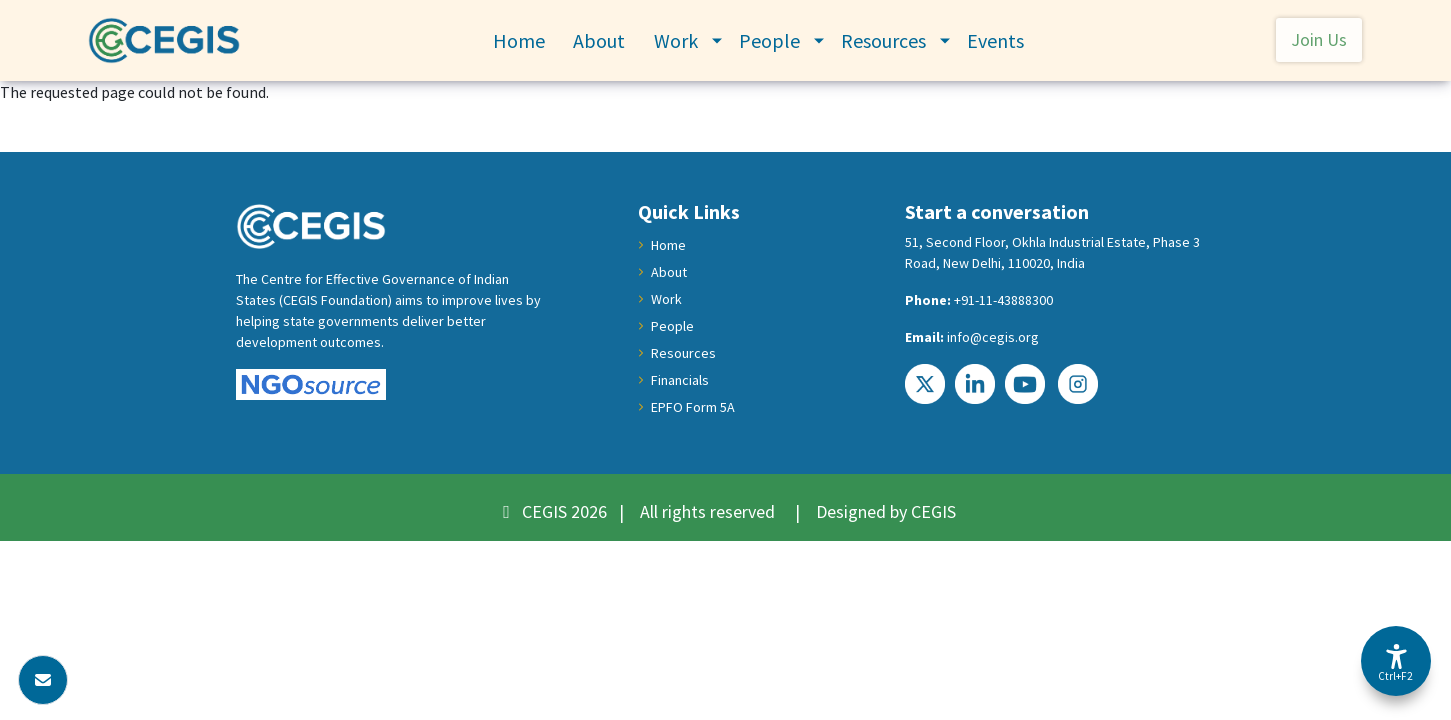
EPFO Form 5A (693, 407)
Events (995, 40)
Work (676, 40)
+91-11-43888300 (1003, 300)
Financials (680, 380)
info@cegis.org (993, 337)
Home (519, 40)
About (599, 40)
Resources (883, 40)
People (769, 40)
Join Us (1319, 39)
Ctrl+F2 (1395, 676)
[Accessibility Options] (1396, 661)
